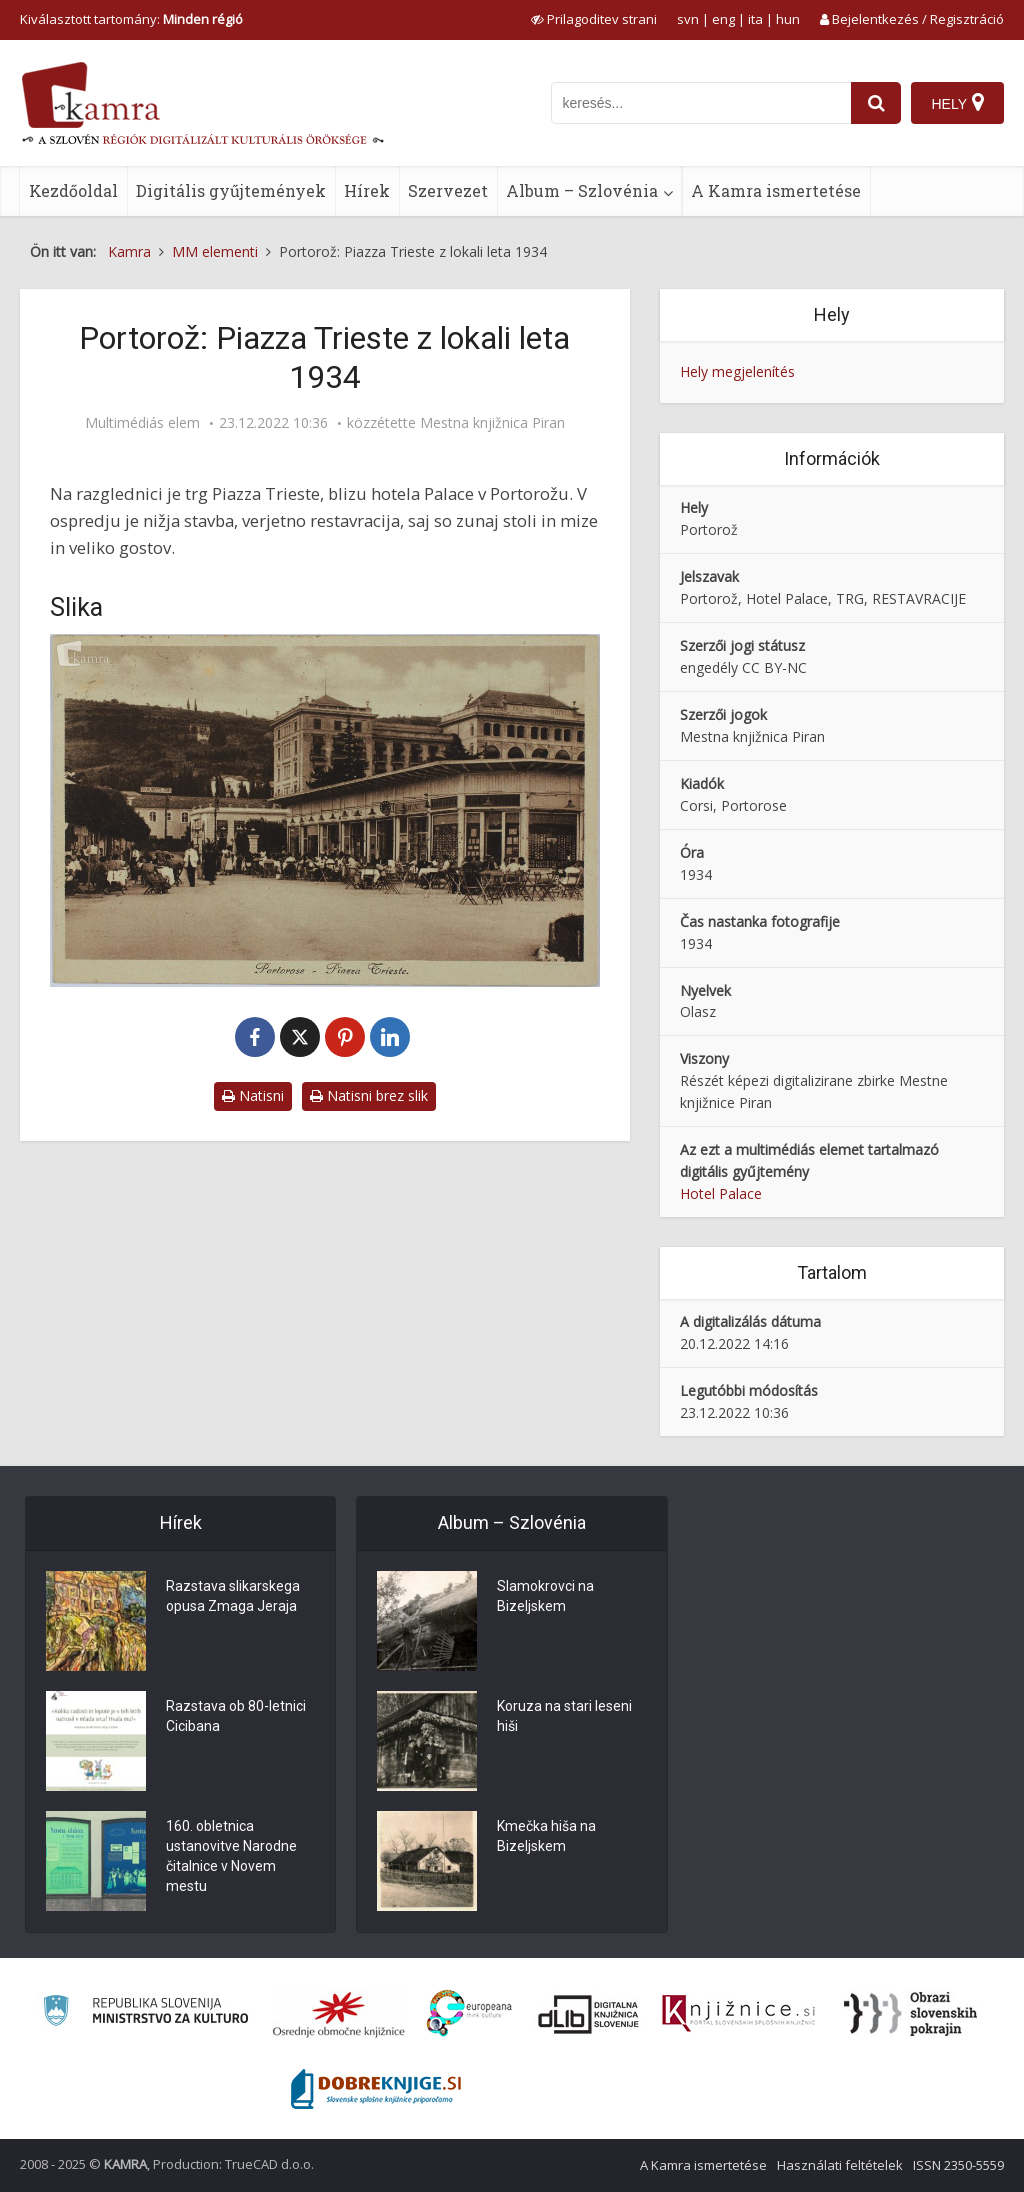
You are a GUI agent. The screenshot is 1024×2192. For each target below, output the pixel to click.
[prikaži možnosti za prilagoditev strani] (594, 19)
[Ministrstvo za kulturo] (145, 2013)
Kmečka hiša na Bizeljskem (546, 1836)
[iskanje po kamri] (701, 103)
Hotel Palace (721, 1193)
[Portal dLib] (589, 2014)
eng (723, 19)
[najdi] (876, 103)
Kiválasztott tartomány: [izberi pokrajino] (131, 19)
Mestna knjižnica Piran (492, 423)
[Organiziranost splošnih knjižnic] (339, 2014)
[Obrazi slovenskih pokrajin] (910, 2014)
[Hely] (957, 103)
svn (688, 19)
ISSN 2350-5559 (958, 2165)
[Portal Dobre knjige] (376, 2089)
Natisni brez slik (369, 1095)
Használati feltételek (840, 2165)
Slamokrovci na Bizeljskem (545, 1596)
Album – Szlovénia (582, 190)
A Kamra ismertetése (776, 190)
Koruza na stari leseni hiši (564, 1716)
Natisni (253, 1095)
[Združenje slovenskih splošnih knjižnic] (738, 2014)
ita (755, 19)
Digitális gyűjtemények (231, 190)
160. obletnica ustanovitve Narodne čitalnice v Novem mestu (231, 1856)
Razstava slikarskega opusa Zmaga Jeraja (233, 1596)
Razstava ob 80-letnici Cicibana (236, 1716)
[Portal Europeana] (469, 2013)
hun (788, 19)
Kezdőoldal (73, 190)
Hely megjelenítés (737, 371)
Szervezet (448, 190)
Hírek (367, 190)
